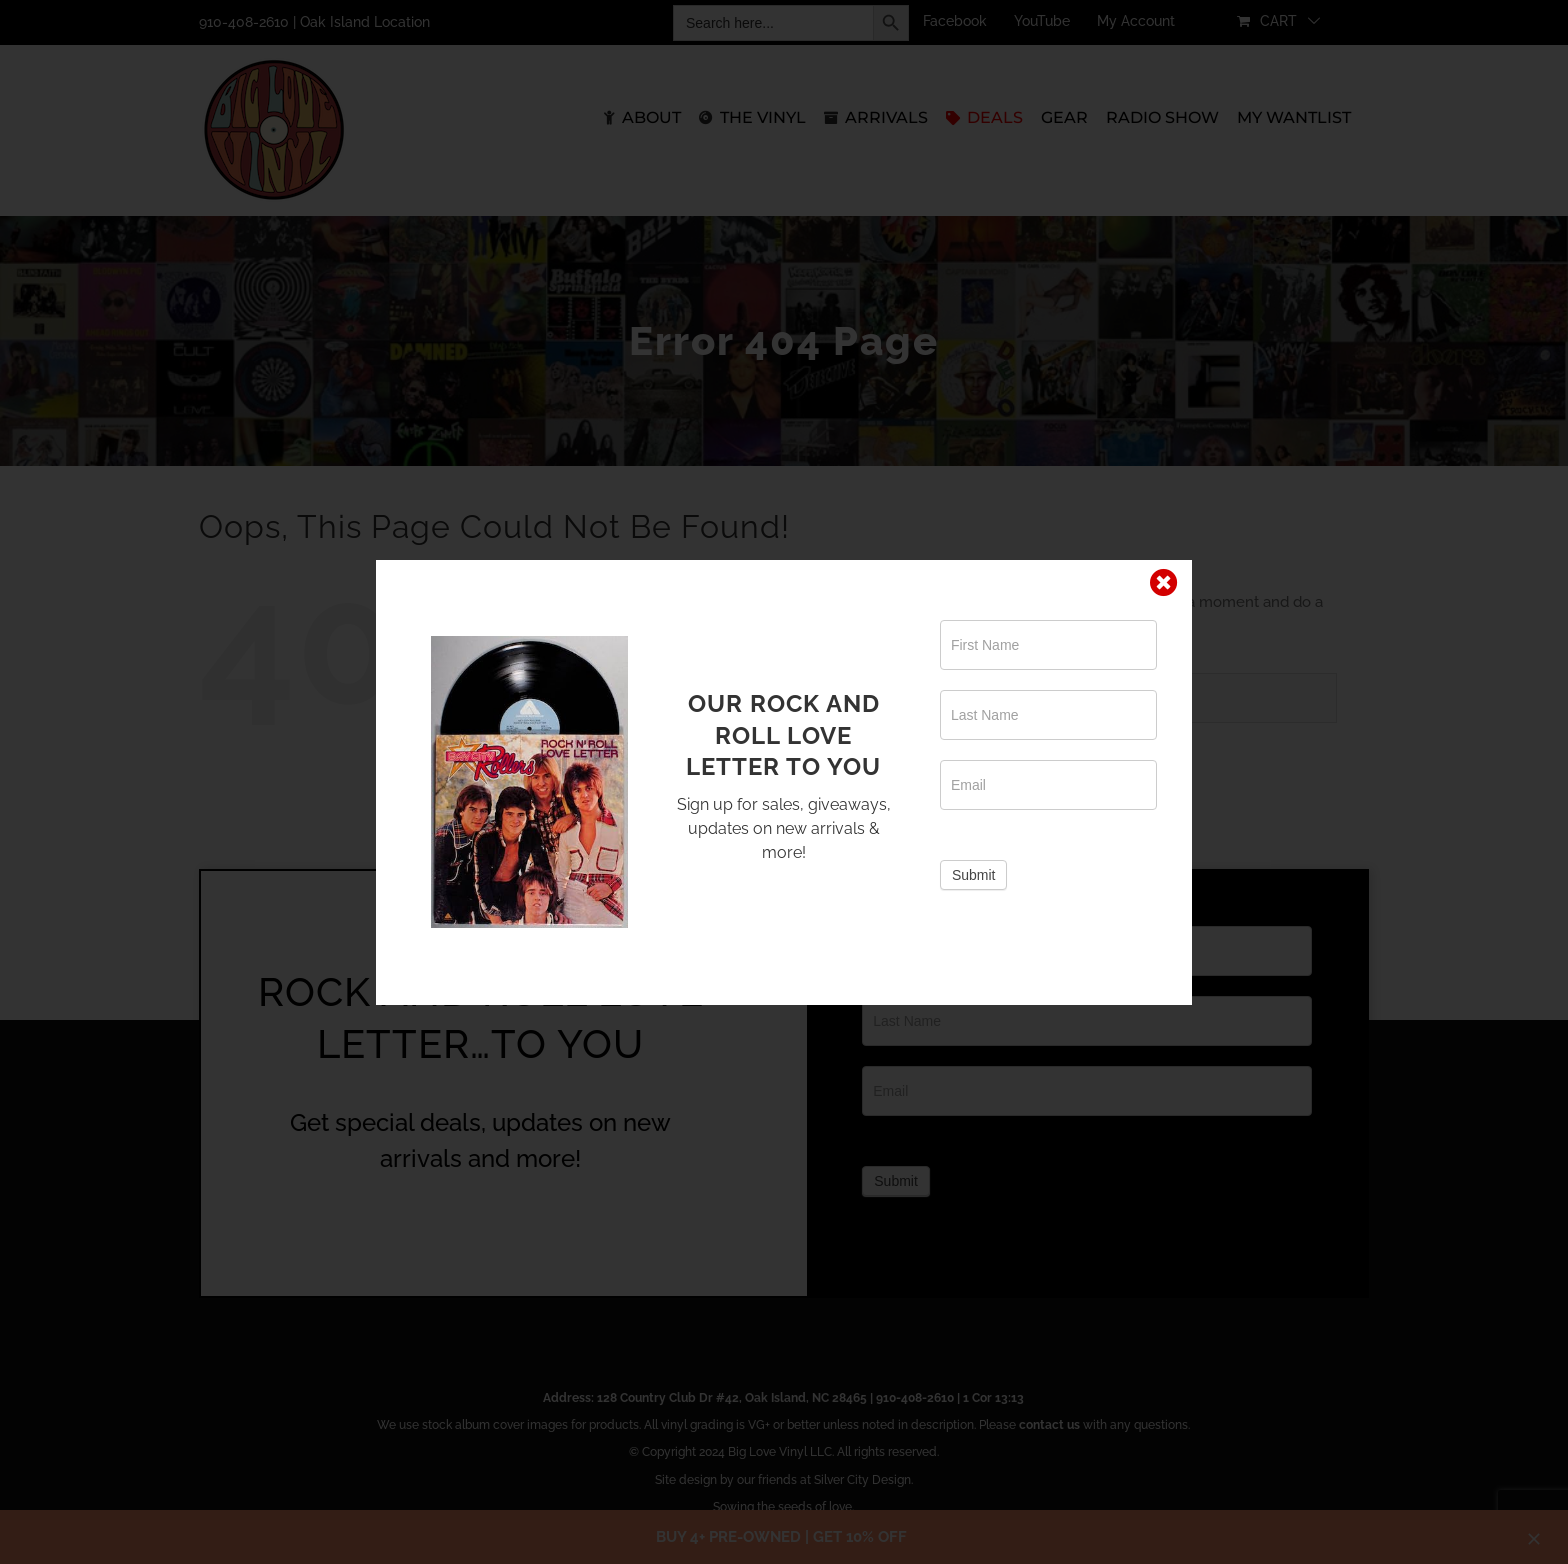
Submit (974, 875)
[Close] (1164, 583)
